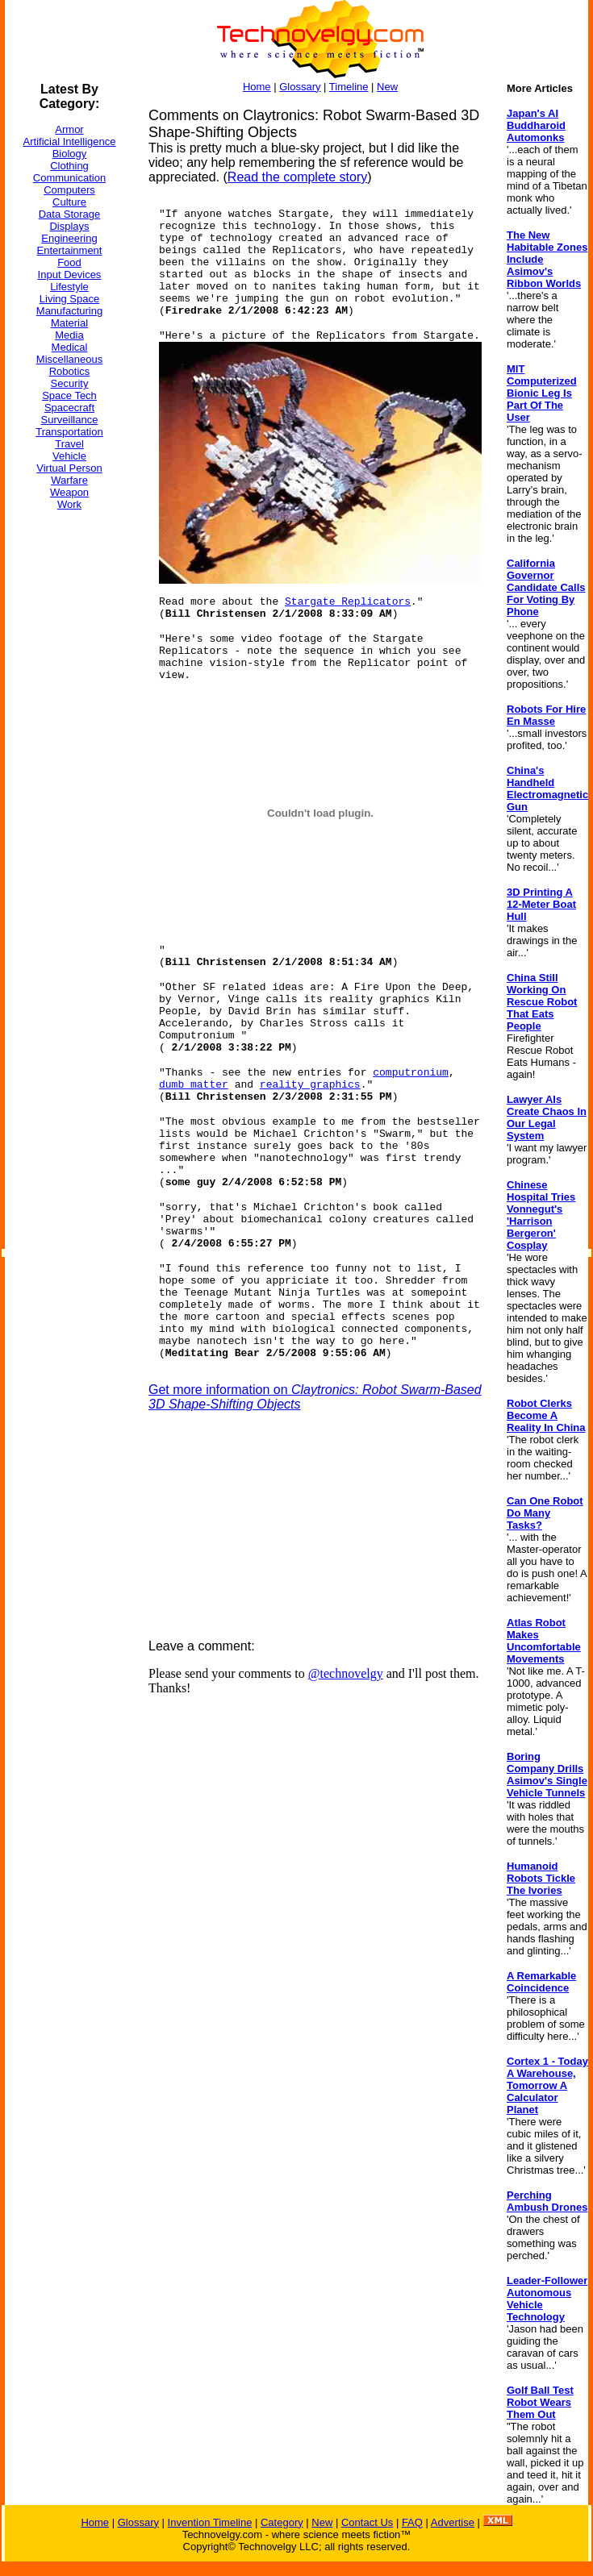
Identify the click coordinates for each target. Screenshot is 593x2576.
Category (282, 2522)
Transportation (68, 432)
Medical (70, 347)
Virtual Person (69, 468)
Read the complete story (297, 177)
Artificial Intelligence (69, 141)
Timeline (349, 87)
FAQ (412, 2522)
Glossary (299, 87)
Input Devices (70, 274)
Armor (69, 129)
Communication (69, 178)
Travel (69, 444)
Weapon (69, 492)
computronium (411, 1073)
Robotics (69, 371)
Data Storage (70, 214)
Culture (69, 202)
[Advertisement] (69, 765)
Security (70, 383)
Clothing (69, 166)
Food (69, 262)
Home (257, 87)
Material (69, 323)
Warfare (69, 480)
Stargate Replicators (348, 602)
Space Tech (69, 395)
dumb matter (193, 1085)
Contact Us (367, 2522)
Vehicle (69, 456)
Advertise (452, 2522)
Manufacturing (69, 311)
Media (69, 335)
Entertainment (69, 250)
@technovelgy (345, 1673)
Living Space (69, 299)
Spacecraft (69, 408)
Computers (69, 190)
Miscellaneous (69, 359)
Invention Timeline (210, 2522)
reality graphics (310, 1085)
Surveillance (69, 420)
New (387, 87)
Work (69, 504)
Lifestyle (69, 287)
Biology (69, 154)
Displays (69, 226)
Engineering (69, 238)
